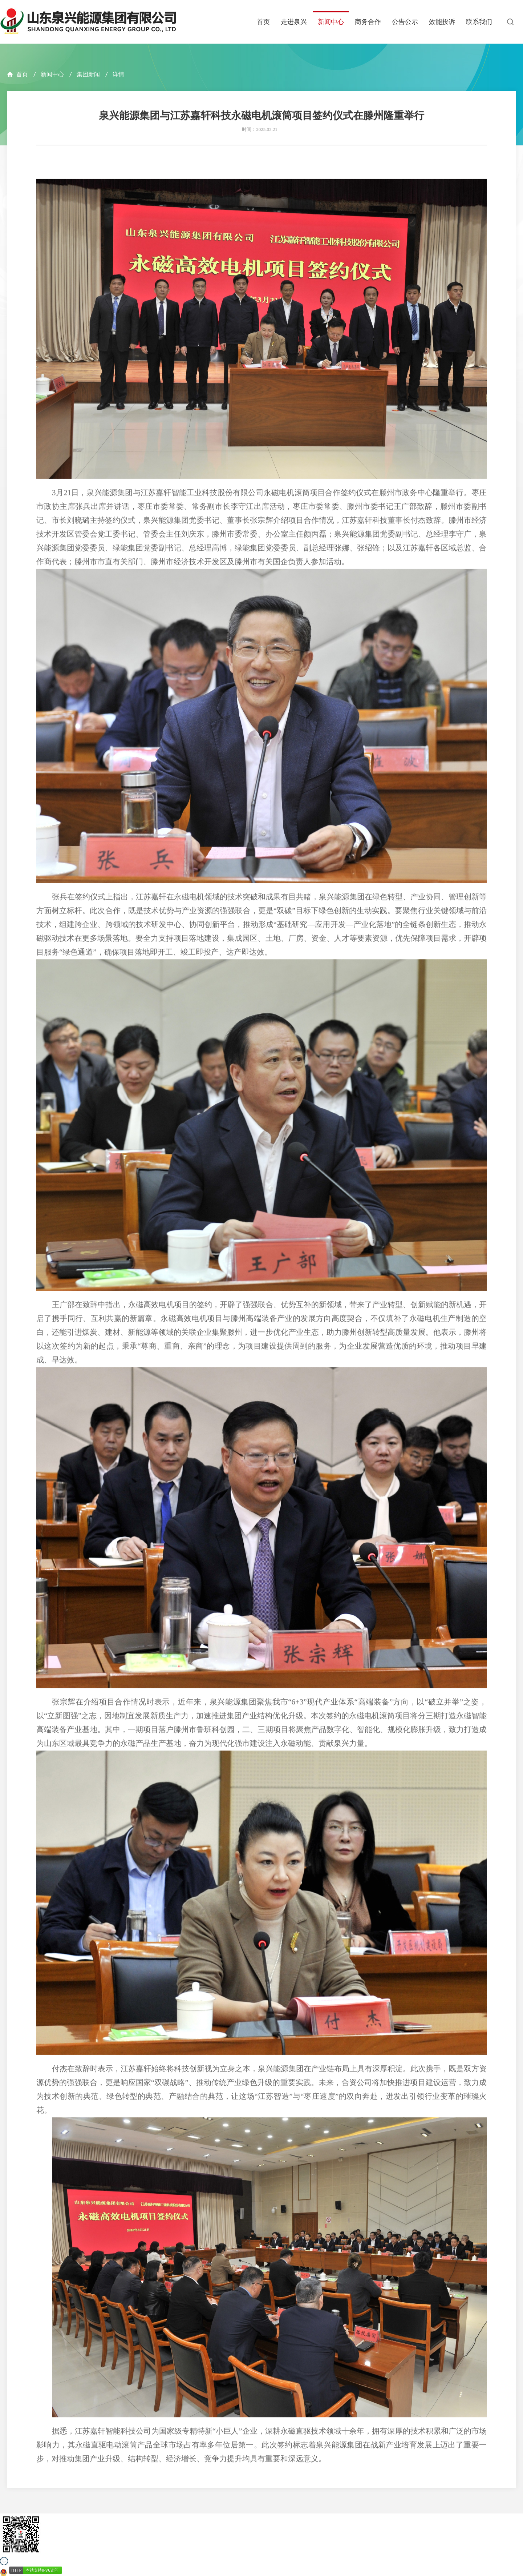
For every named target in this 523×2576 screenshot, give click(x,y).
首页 (263, 21)
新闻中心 (331, 21)
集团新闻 (88, 74)
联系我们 (479, 21)
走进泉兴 (294, 21)
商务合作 (368, 21)
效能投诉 (442, 21)
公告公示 (405, 21)
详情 (118, 74)
